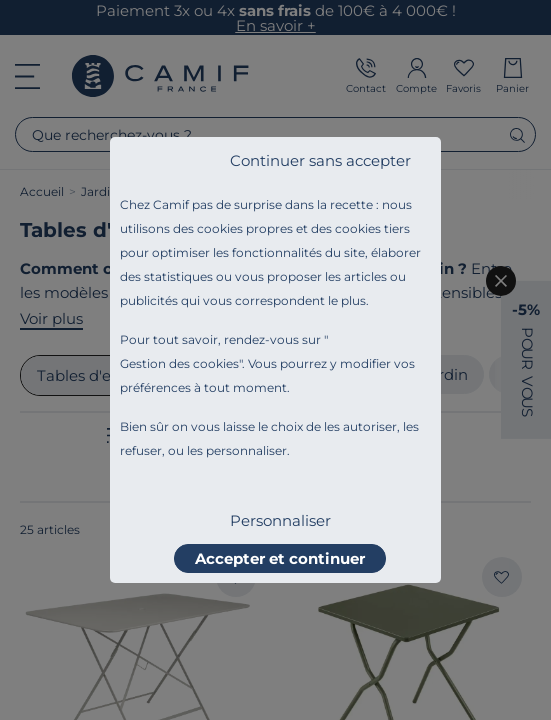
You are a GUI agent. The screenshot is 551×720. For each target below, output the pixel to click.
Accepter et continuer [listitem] (280, 558)
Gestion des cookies (179, 363)
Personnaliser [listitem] (280, 520)
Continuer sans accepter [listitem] (320, 160)
